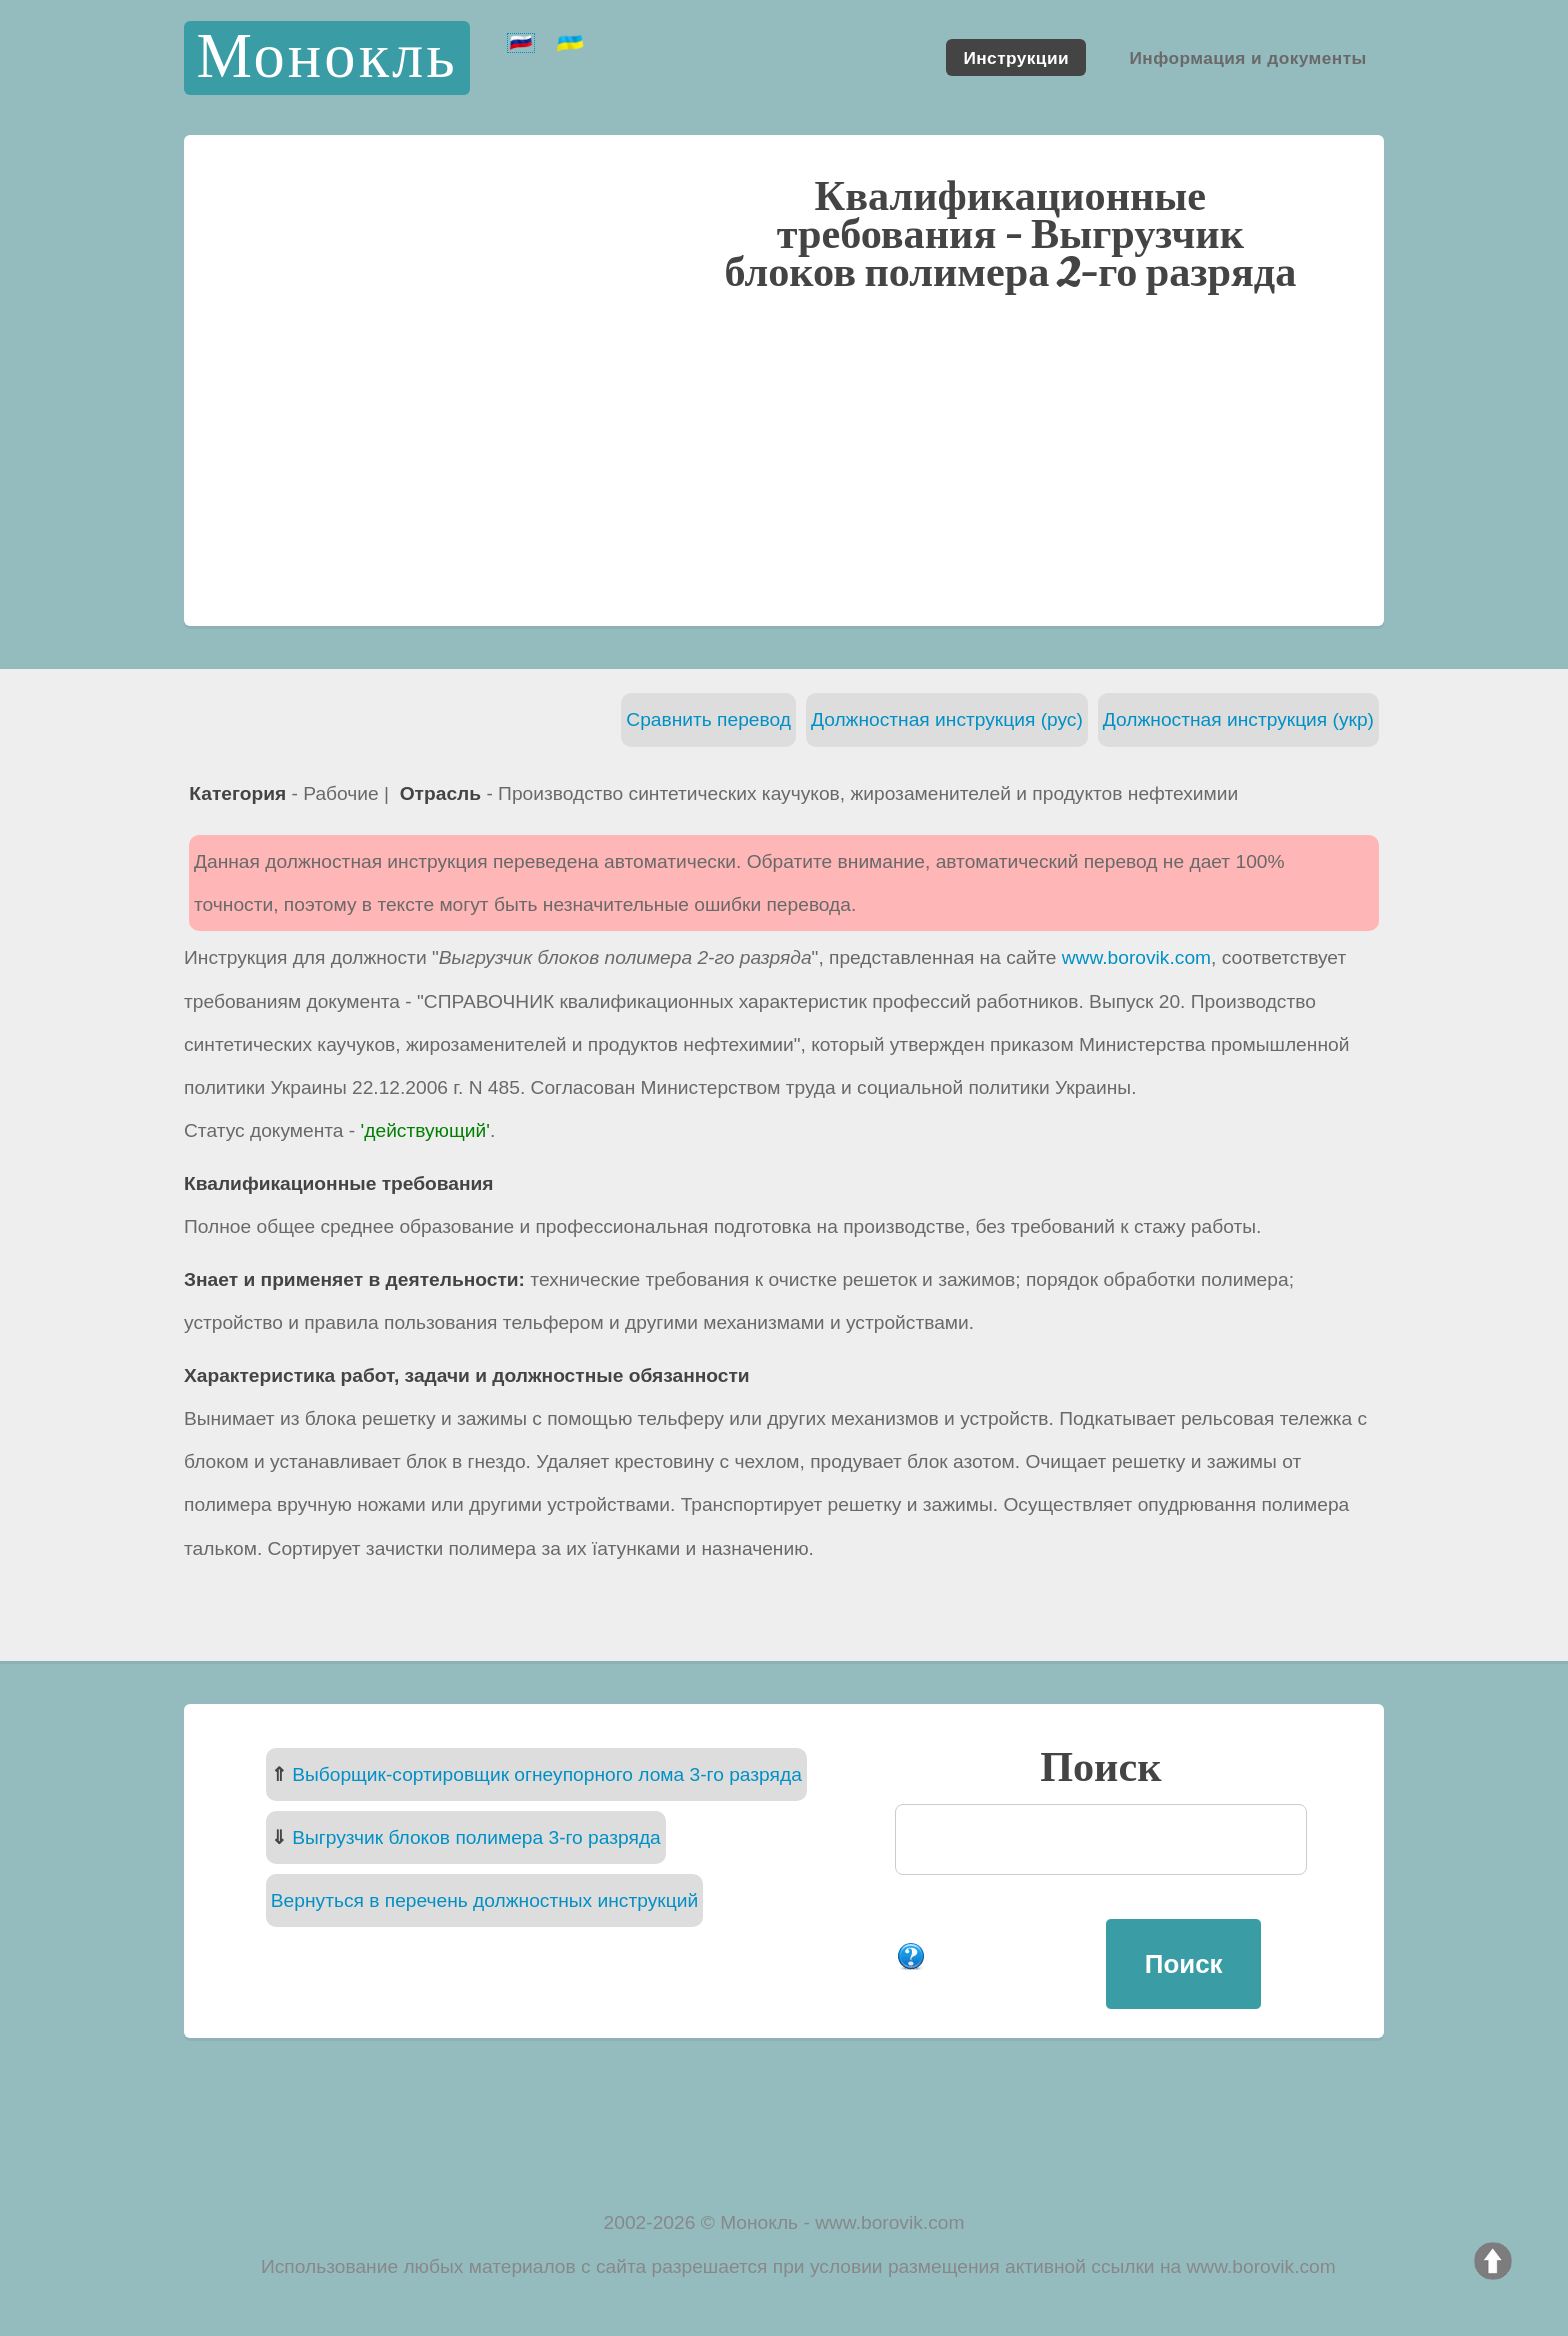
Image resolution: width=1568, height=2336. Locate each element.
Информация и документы (1247, 57)
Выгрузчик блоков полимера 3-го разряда (476, 1837)
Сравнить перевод (708, 719)
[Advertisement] (784, 457)
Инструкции (1016, 57)
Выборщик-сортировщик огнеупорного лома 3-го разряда (547, 1774)
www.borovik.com (1136, 957)
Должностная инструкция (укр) (1238, 719)
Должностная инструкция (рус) (947, 719)
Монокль (326, 57)
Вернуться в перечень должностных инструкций (484, 1900)
